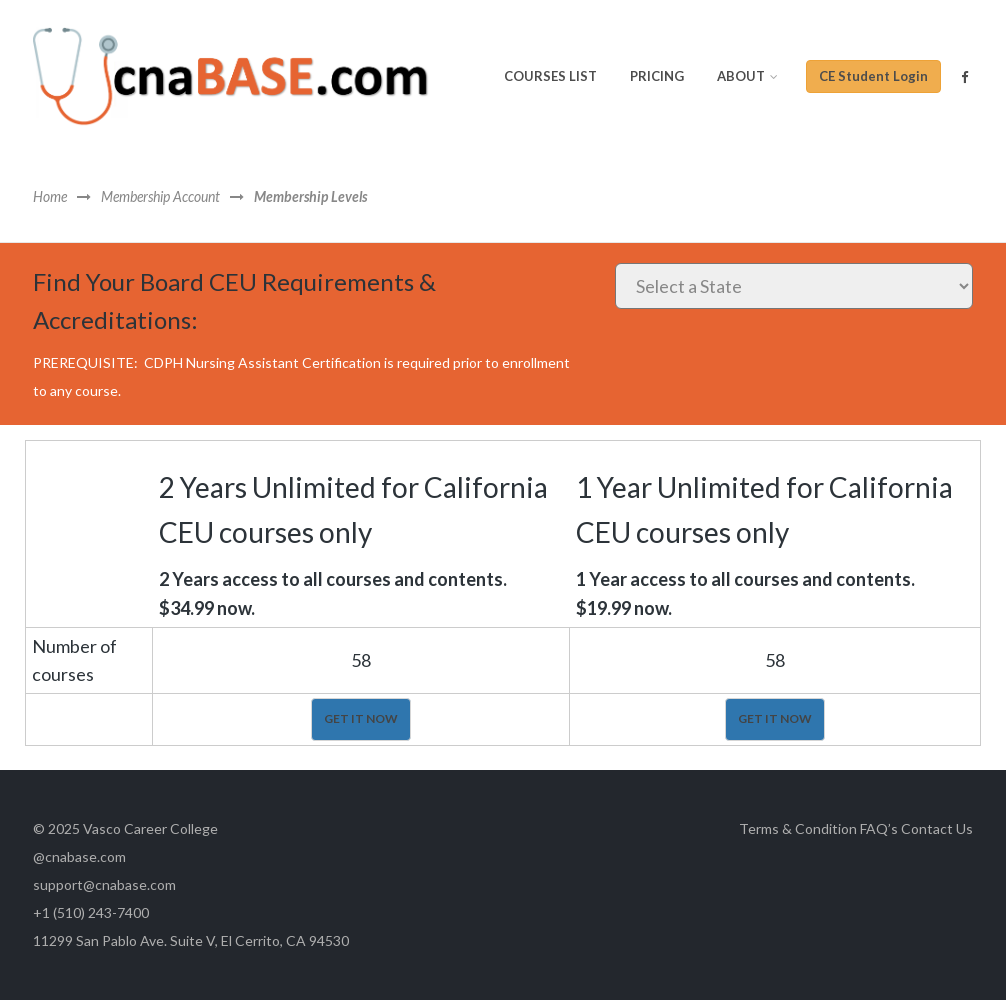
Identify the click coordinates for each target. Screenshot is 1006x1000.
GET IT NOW (361, 718)
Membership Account (160, 197)
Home (50, 197)
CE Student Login (873, 76)
